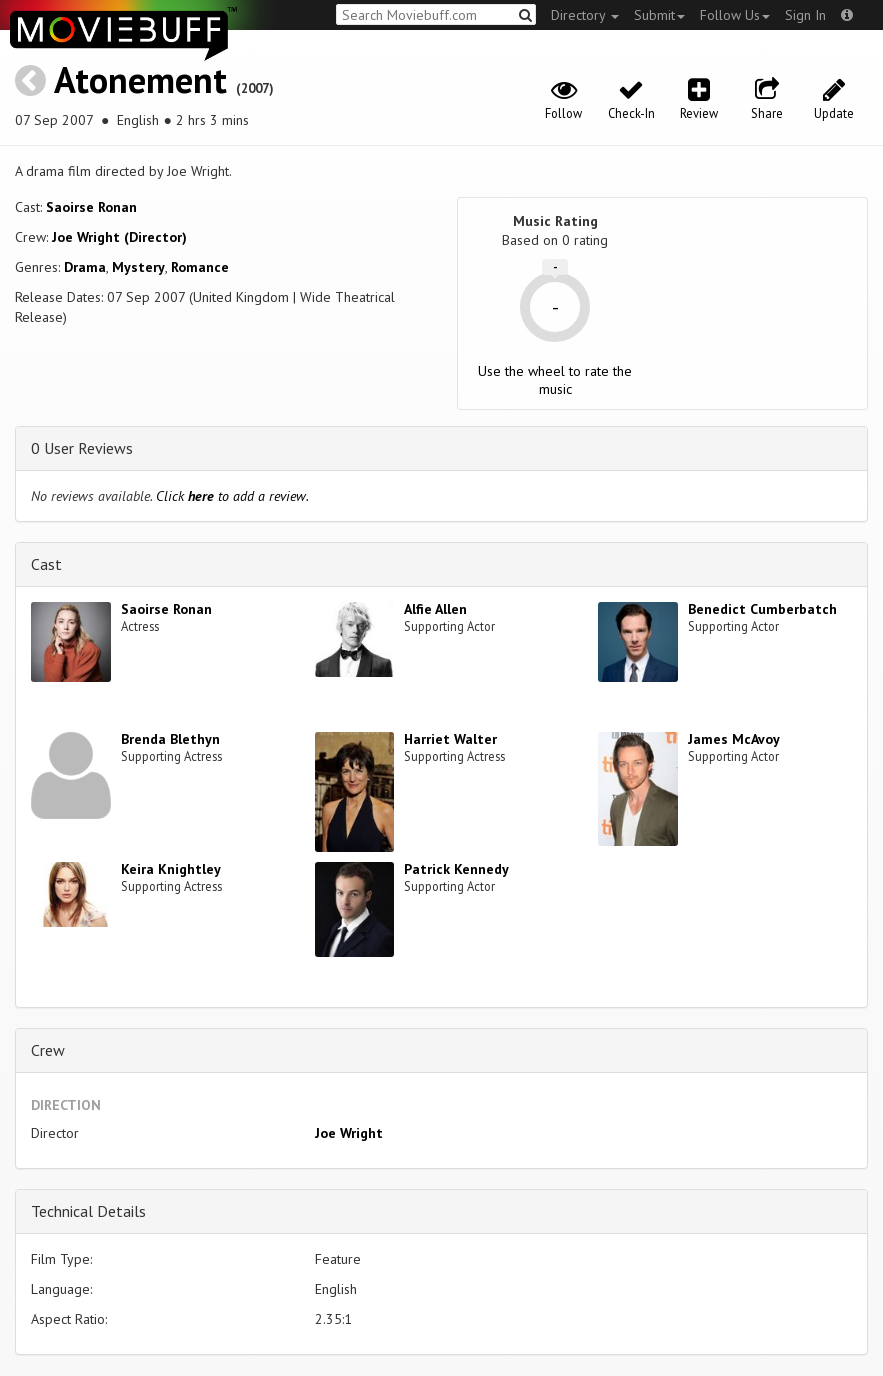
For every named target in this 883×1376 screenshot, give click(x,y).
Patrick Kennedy (456, 869)
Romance (200, 267)
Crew (48, 1050)
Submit (659, 15)
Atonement (140, 79)
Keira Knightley (171, 869)
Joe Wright (349, 1133)
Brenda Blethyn (170, 739)
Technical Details (88, 1211)
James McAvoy (734, 739)
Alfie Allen (435, 609)
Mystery (138, 267)
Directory (585, 15)
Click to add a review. (232, 496)
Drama (85, 267)
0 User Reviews (82, 448)
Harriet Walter (450, 739)
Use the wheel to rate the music (555, 380)
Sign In (805, 15)
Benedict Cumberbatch (762, 609)
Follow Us (735, 15)
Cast (46, 564)
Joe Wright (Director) (119, 237)
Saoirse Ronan (91, 207)
